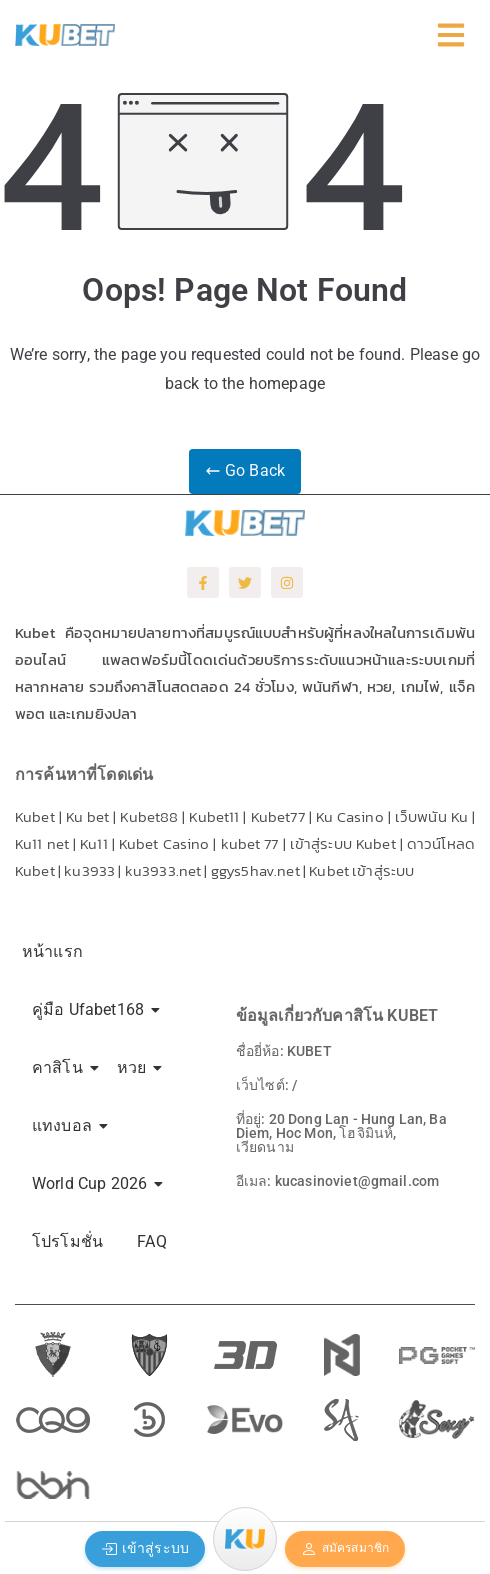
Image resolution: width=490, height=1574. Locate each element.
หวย (135, 1067)
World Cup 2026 (93, 1183)
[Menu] (245, 1539)
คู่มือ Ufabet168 (91, 1009)
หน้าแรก (52, 951)
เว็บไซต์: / (266, 1085)
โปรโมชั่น (67, 1241)
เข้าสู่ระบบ (145, 1548)
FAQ (151, 1241)
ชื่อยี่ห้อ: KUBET (284, 1051)
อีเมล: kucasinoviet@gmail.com (337, 1181)
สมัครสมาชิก (345, 1549)
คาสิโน (61, 1067)
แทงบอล (65, 1125)
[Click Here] (451, 40)
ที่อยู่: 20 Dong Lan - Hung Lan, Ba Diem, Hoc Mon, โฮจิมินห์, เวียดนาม (341, 1133)
